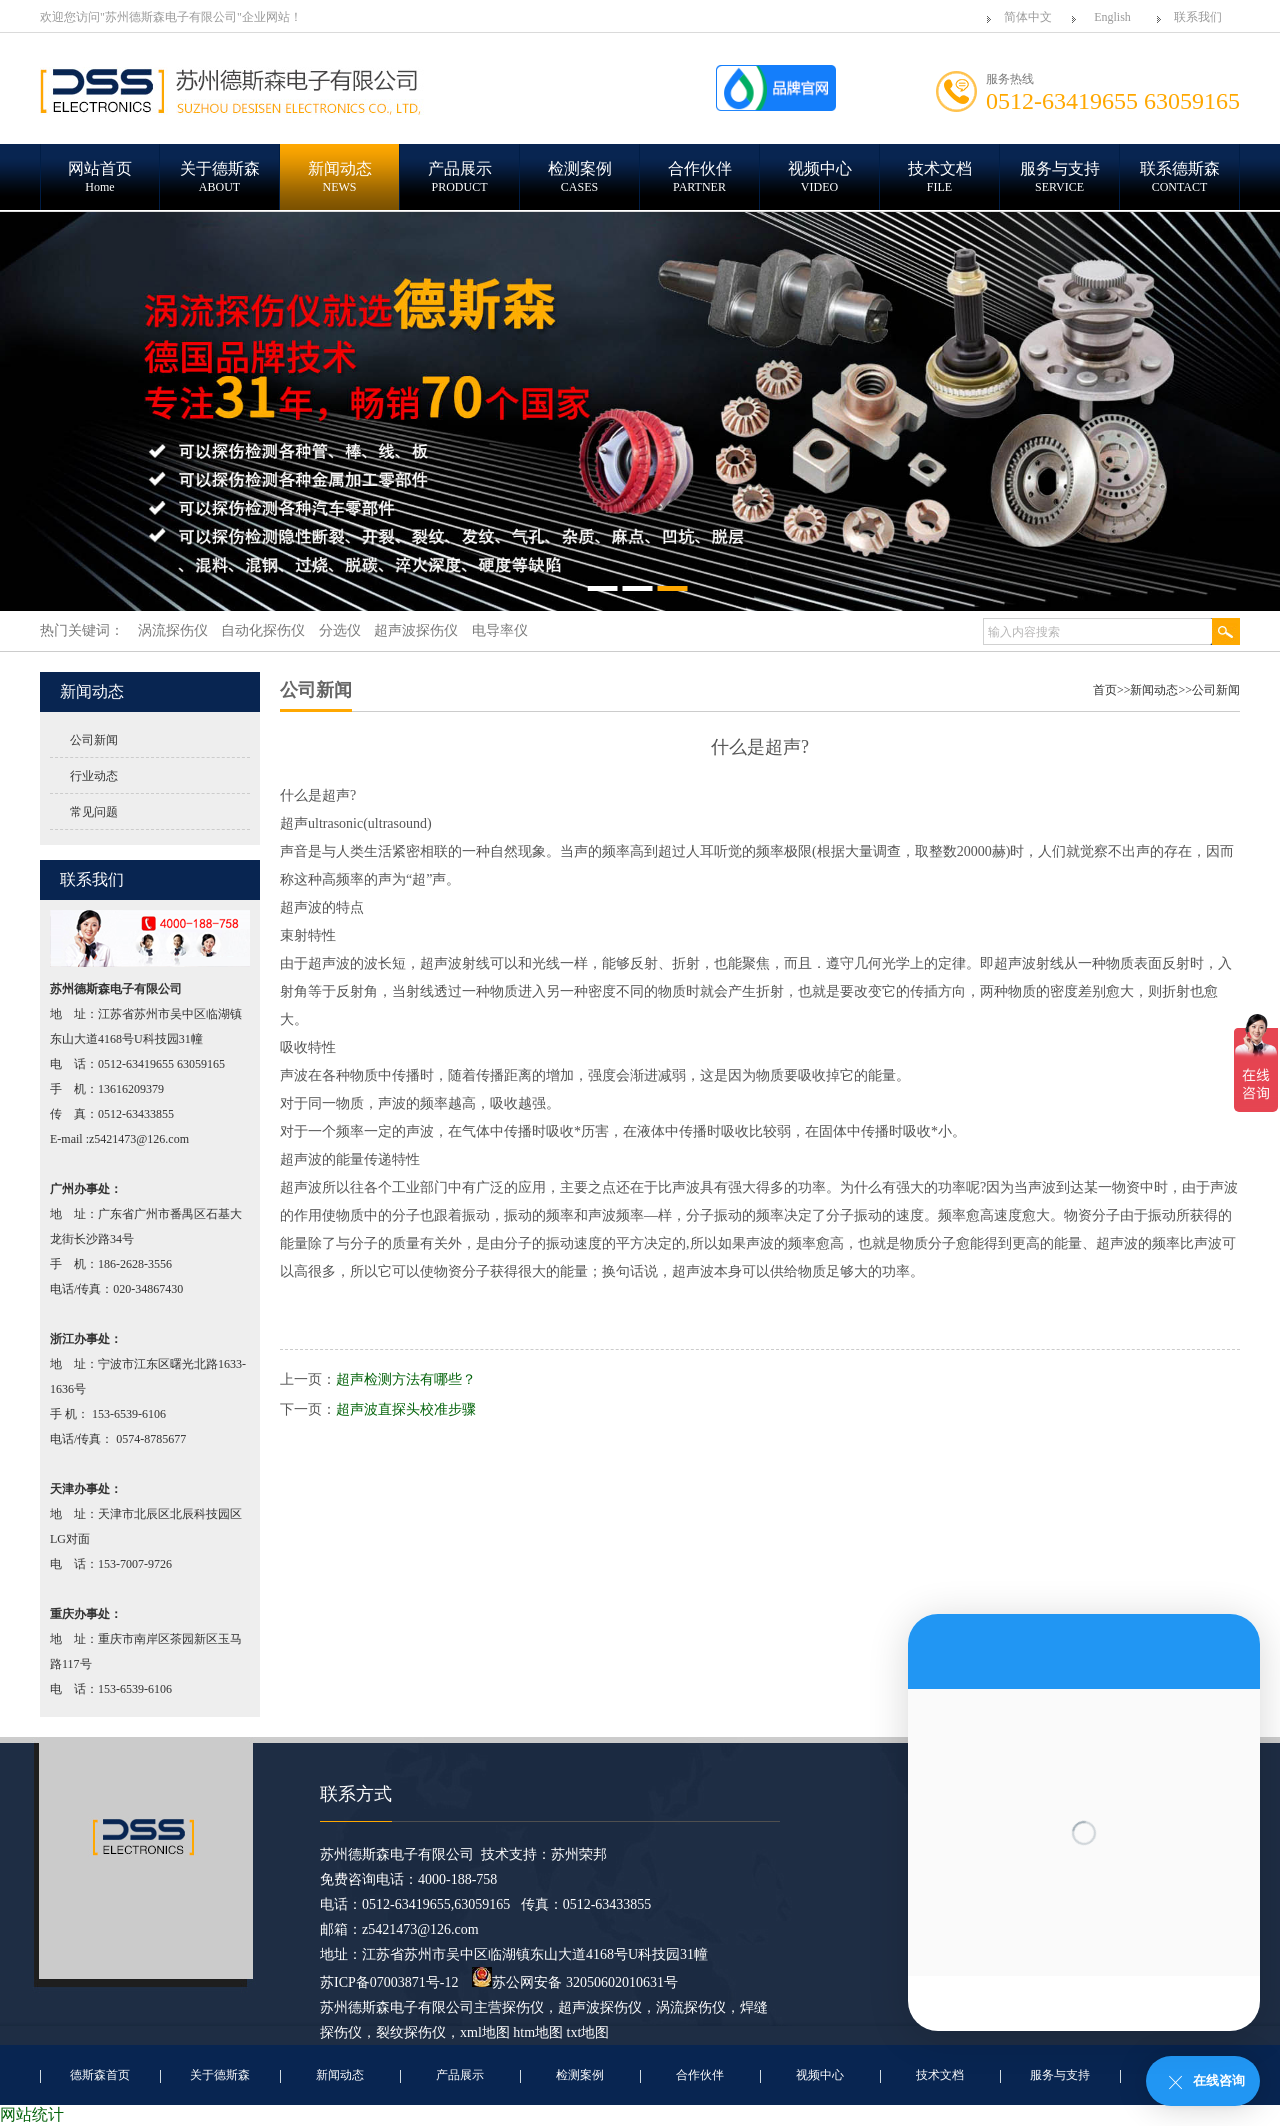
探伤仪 (523, 2007)
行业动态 (94, 776)
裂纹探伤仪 (411, 2032)
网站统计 (32, 2114)
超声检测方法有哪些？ (406, 1379)
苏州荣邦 (579, 1854)
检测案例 (580, 2075)
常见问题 (94, 812)
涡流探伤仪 (691, 2007)
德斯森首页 (100, 2075)
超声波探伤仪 (600, 2007)
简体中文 (1028, 17)
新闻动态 (1154, 690)
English (1112, 17)
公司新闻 (94, 740)
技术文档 (940, 2075)
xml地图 (485, 2032)
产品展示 (460, 2075)
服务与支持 (1060, 2075)
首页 (1105, 690)
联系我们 (1198, 17)
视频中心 (820, 2075)
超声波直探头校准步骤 (406, 1409)
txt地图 (588, 2032)
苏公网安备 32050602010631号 (575, 1982)
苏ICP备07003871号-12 (389, 1982)
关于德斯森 (220, 2075)
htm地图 (538, 2032)
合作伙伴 (700, 2075)
